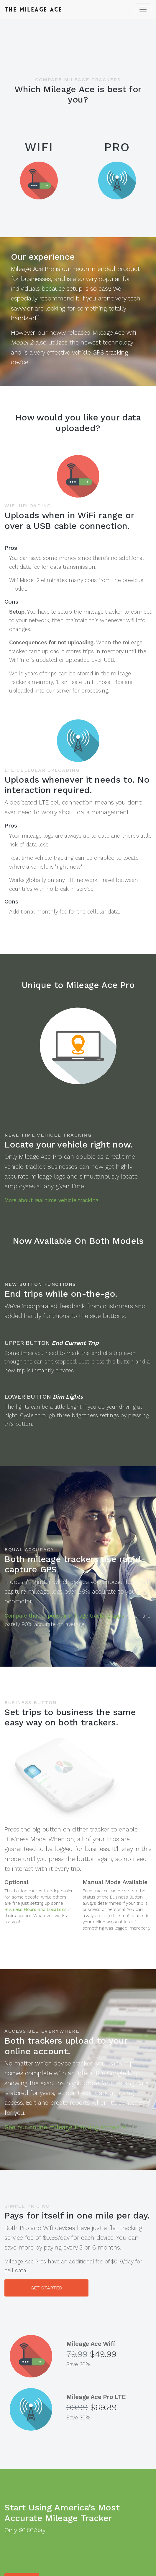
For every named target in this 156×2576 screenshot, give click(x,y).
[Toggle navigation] (143, 9)
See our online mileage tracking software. (65, 2127)
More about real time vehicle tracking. (52, 1200)
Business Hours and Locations (36, 1909)
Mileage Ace (33, 9)
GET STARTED (46, 2288)
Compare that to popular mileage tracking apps (64, 1616)
